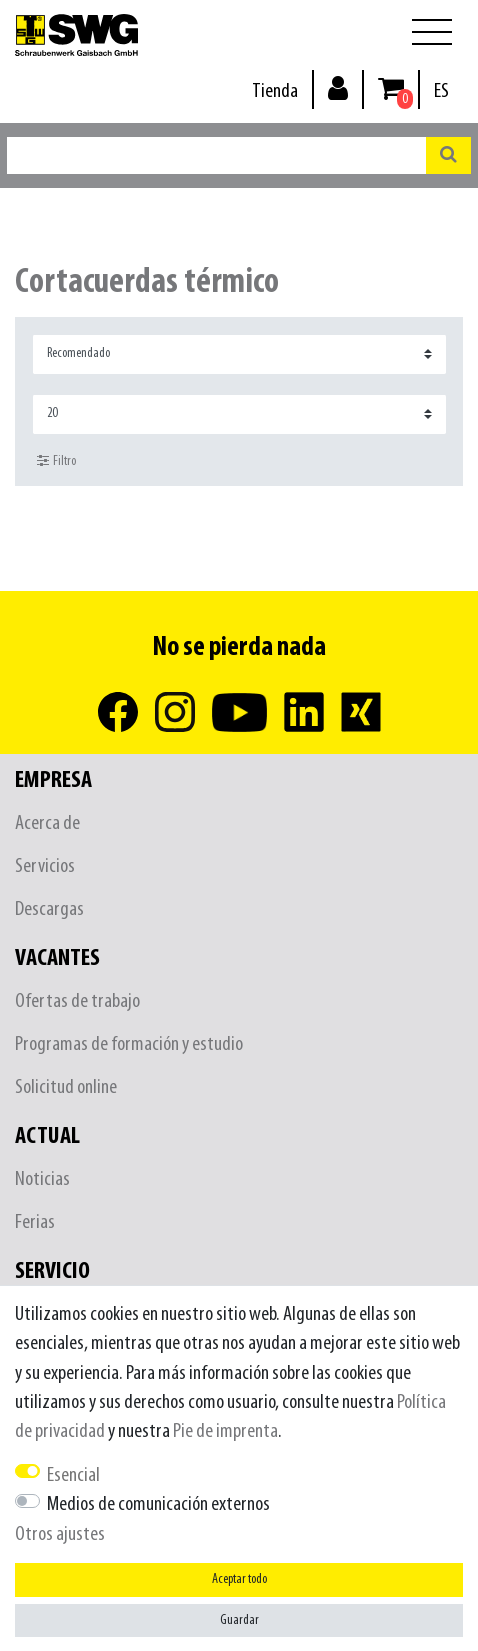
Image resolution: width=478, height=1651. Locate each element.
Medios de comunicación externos (158, 1504)
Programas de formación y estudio (129, 1044)
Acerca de (47, 823)
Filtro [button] (56, 461)
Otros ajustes (60, 1534)
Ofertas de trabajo (77, 1001)
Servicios (45, 866)
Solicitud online (66, 1087)
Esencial (73, 1475)
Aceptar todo (239, 1579)
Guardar (239, 1620)
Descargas (49, 909)
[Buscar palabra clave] (216, 155)
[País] (441, 91)
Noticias (42, 1179)
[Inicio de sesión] (338, 87)
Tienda (275, 91)
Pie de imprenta (225, 1431)
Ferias (35, 1222)
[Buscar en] (448, 155)
